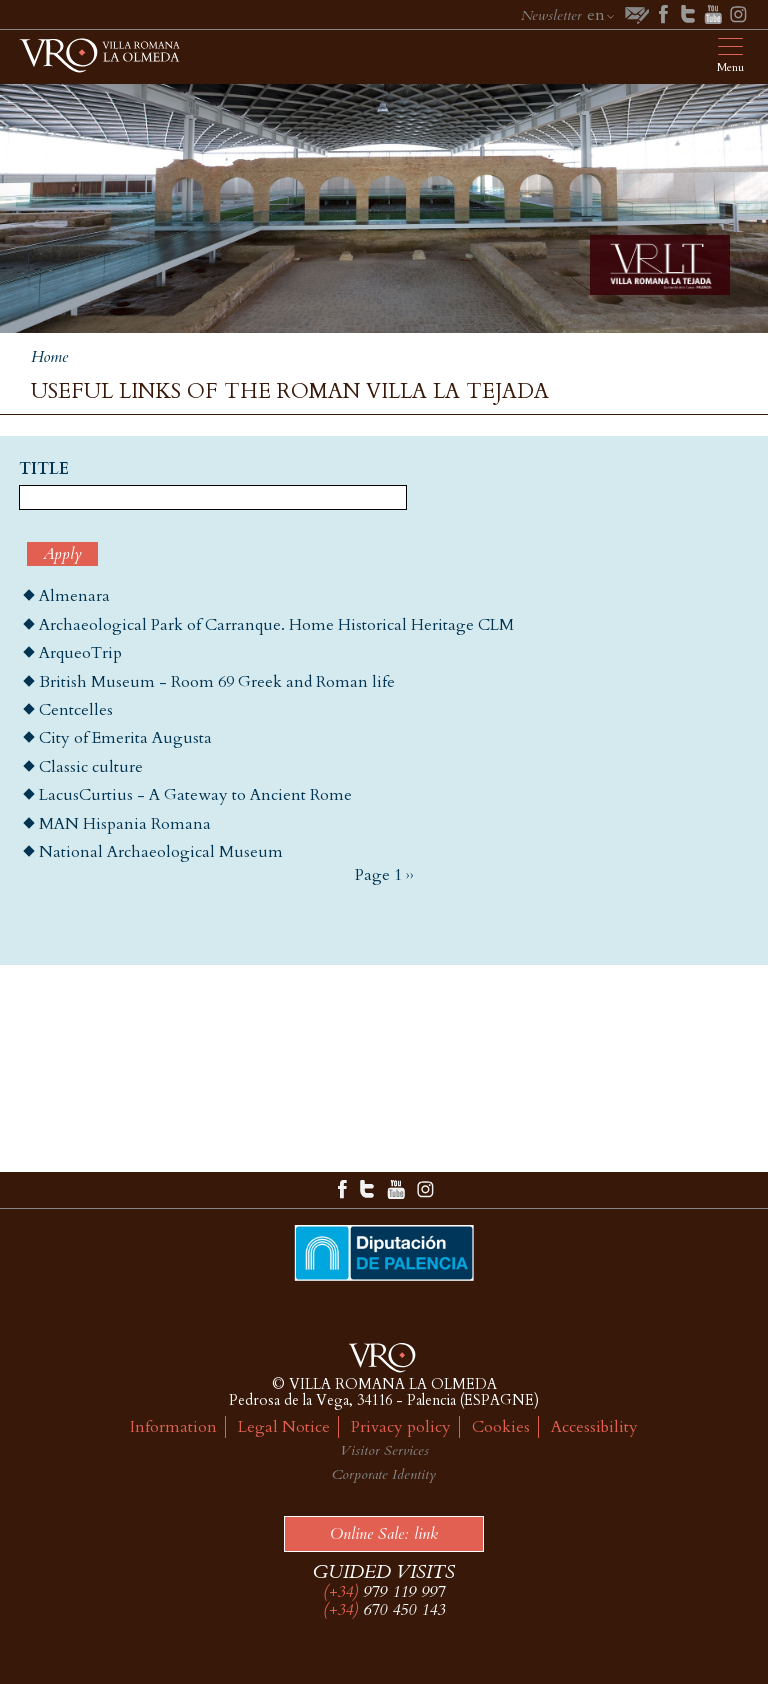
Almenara (74, 596)
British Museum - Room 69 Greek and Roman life (217, 682)
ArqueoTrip (80, 653)
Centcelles (76, 710)
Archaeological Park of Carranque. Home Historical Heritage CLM (276, 625)
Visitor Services (384, 1450)
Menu (730, 67)
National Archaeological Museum (161, 852)
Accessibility (594, 1427)
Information (173, 1427)
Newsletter (551, 15)
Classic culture (91, 767)
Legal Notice (284, 1427)
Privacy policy (401, 1427)
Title (44, 470)
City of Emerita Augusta (125, 738)
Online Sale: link (384, 1534)
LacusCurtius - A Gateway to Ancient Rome (195, 795)
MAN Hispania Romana (125, 824)
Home (49, 357)
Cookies (501, 1427)
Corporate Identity (384, 1474)
